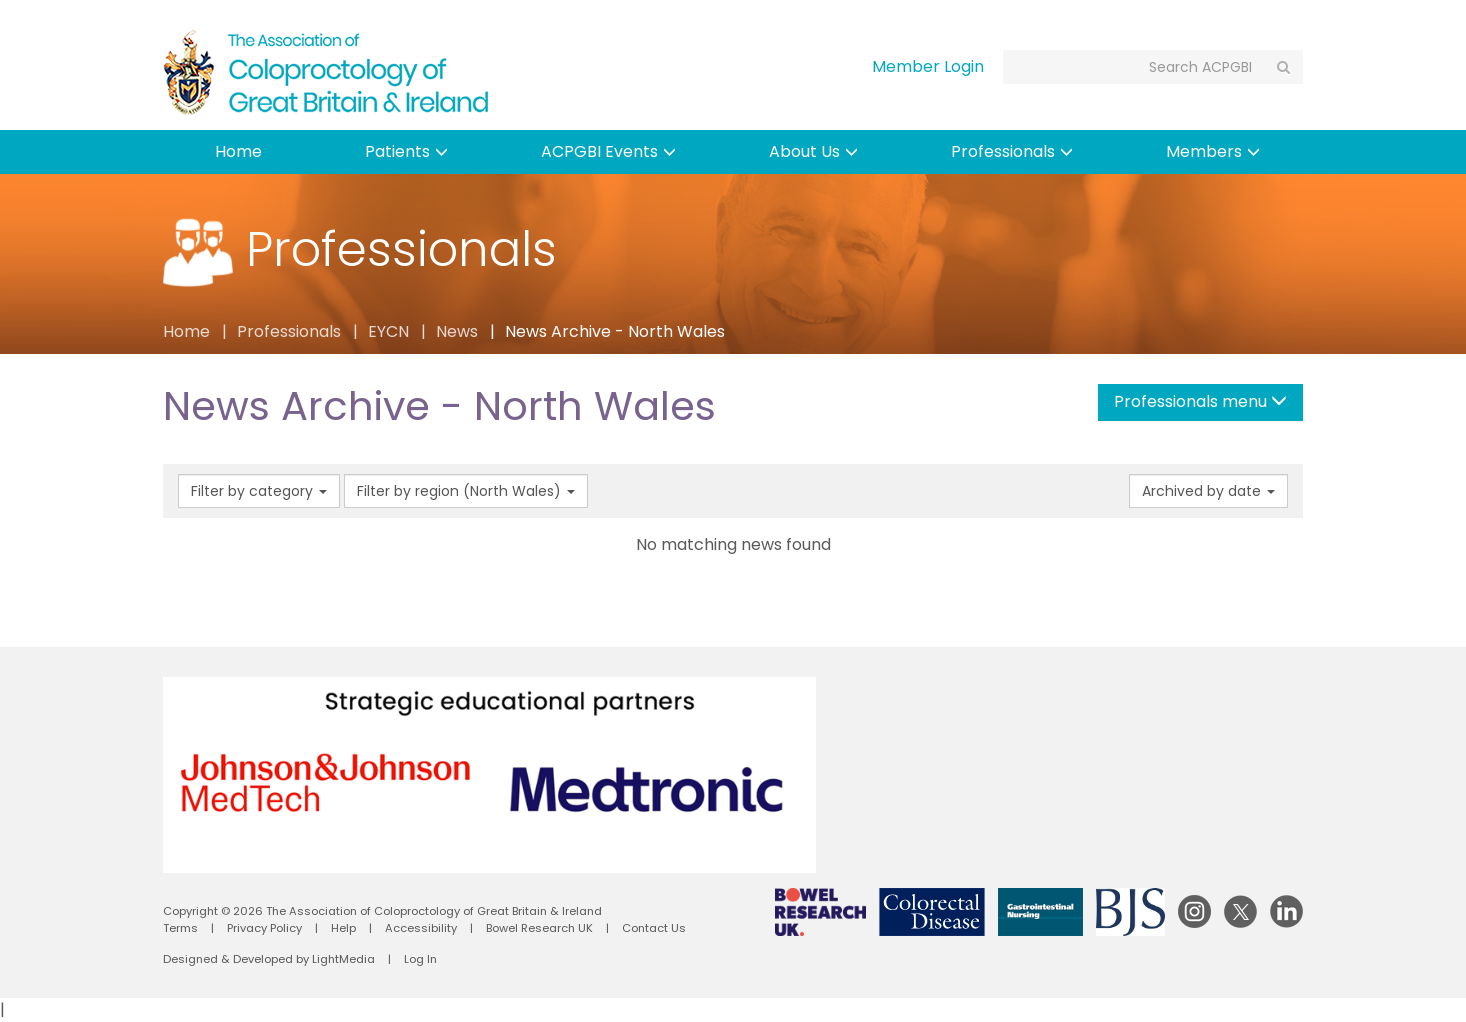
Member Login (928, 66)
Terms (180, 928)
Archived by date (1208, 491)
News (457, 331)
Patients (406, 151)
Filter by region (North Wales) (466, 491)
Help (343, 928)
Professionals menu (1200, 401)
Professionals (1012, 151)
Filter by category (259, 491)
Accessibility (421, 928)
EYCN (388, 331)
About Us (813, 151)
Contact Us (654, 928)
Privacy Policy (264, 928)
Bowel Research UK (539, 928)
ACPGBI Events (608, 151)
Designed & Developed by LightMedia (269, 959)
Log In (420, 959)
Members (1213, 151)
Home (238, 151)
